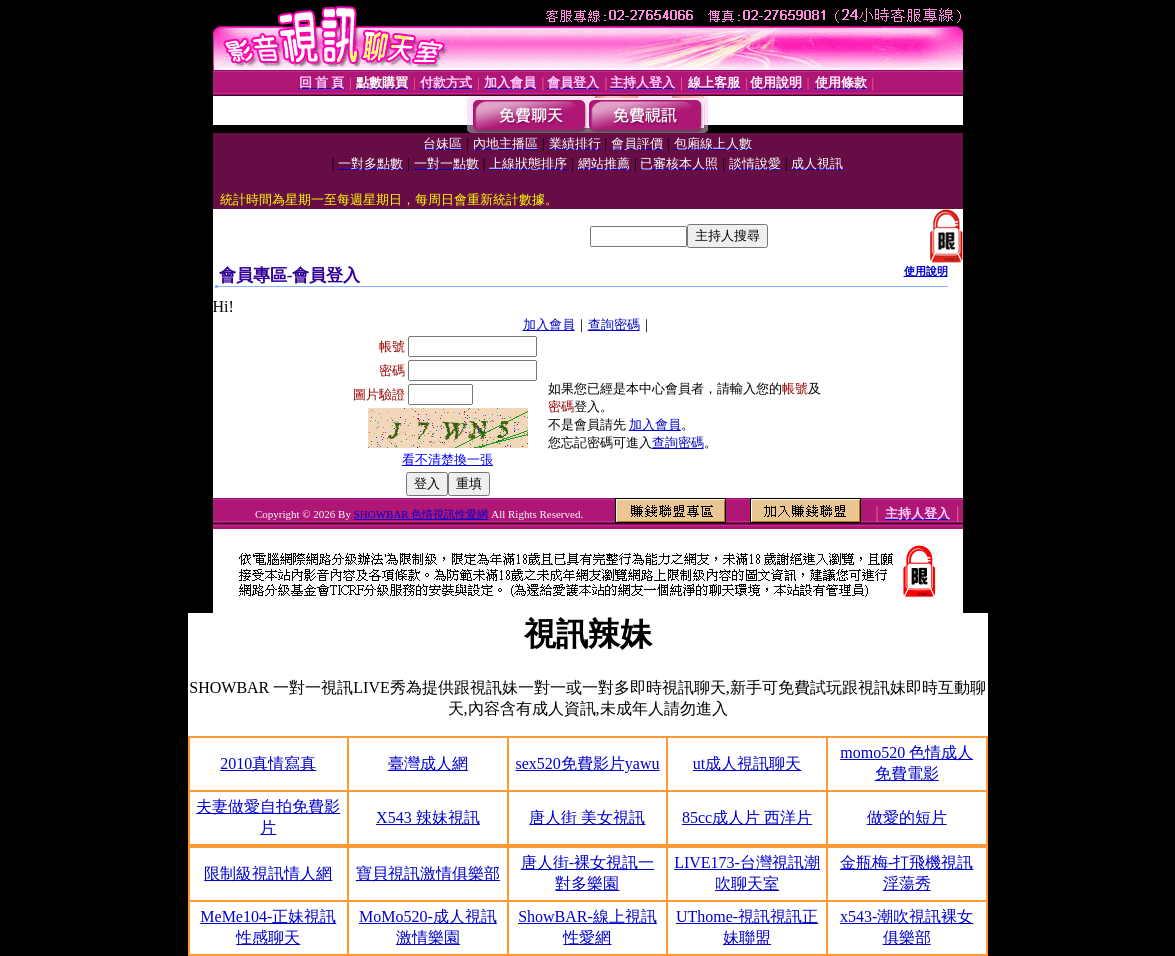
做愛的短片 (907, 817)
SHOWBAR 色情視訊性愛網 (421, 514)
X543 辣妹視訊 (428, 817)
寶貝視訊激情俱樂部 (428, 873)
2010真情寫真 (268, 763)
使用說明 (926, 271)
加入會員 (549, 324)
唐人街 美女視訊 (587, 817)
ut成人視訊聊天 (747, 763)
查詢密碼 (614, 324)
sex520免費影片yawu (587, 763)
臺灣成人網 (428, 763)
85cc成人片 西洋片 (747, 817)
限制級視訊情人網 (268, 873)
